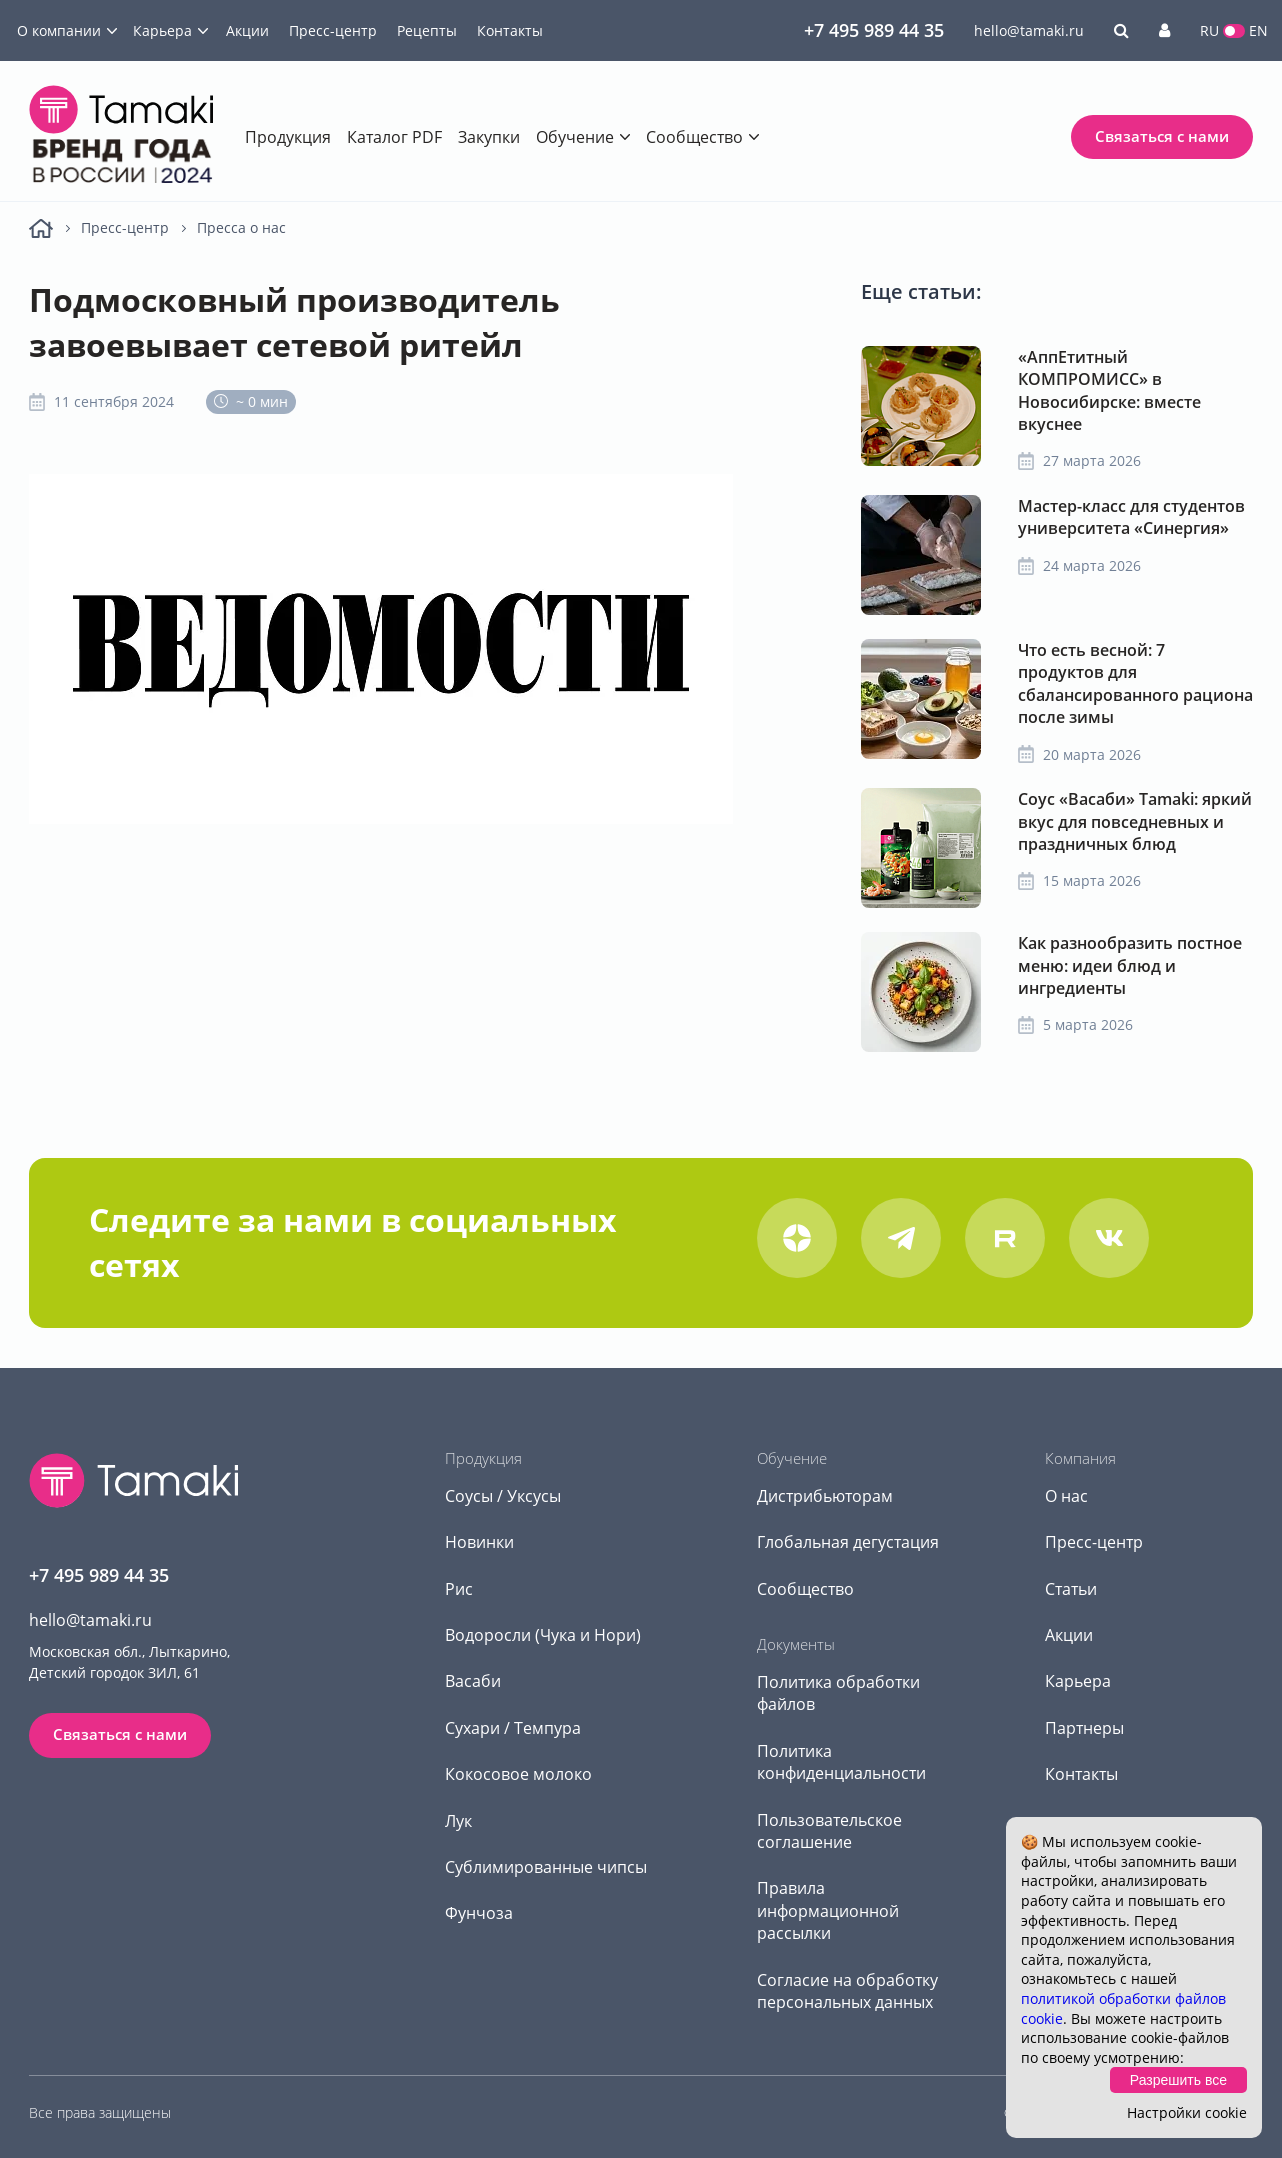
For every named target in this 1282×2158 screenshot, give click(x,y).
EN (1258, 30)
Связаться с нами (1162, 136)
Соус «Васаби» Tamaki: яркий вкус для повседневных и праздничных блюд (1135, 821)
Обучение (575, 137)
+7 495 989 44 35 (874, 30)
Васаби (473, 1681)
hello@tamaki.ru (1029, 30)
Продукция (288, 137)
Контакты (510, 30)
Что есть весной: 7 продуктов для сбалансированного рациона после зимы (1135, 683)
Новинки (479, 1542)
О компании (59, 30)
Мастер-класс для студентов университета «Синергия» (1131, 517)
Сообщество (694, 137)
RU (1209, 30)
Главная (41, 228)
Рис (459, 1589)
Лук (458, 1821)
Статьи (1071, 1589)
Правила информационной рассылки (828, 1910)
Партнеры (1084, 1728)
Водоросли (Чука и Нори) (543, 1635)
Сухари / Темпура (513, 1728)
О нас (1066, 1496)
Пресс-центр (333, 30)
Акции (247, 30)
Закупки (489, 137)
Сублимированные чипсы (546, 1867)
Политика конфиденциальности (841, 1762)
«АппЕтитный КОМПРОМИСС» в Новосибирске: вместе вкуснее (1109, 390)
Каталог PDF (394, 137)
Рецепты (427, 30)
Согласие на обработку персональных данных (847, 1991)
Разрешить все (1178, 2080)
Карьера (162, 30)
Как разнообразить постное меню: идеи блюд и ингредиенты (1130, 965)
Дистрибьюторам (825, 1496)
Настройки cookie (1187, 2112)
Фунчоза (479, 1913)
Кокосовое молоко (518, 1774)
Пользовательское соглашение (829, 1831)
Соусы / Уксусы (503, 1496)
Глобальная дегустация (848, 1542)
